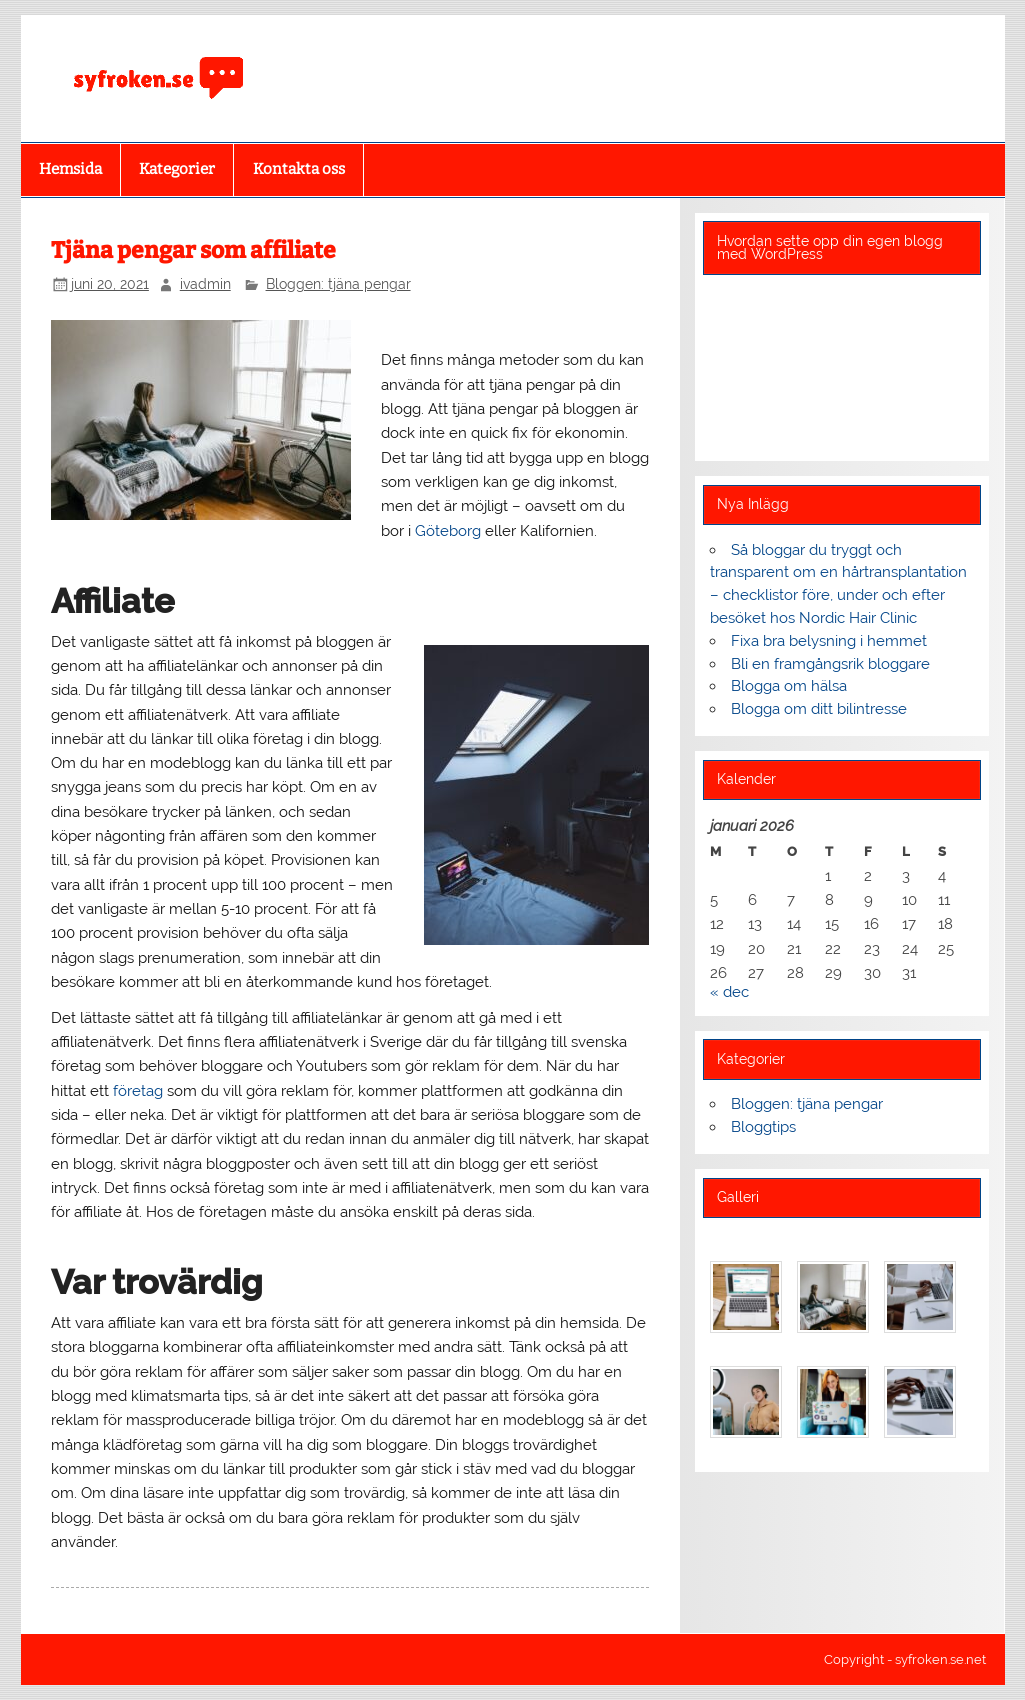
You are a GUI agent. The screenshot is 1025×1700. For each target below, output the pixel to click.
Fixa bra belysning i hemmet (829, 641)
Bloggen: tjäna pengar (338, 284)
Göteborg (448, 531)
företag (138, 1091)
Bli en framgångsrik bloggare (830, 664)
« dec (729, 992)
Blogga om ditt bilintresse (819, 709)
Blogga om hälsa (789, 686)
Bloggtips (763, 1127)
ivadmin (205, 284)
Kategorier (177, 169)
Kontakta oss (299, 169)
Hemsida (70, 169)
